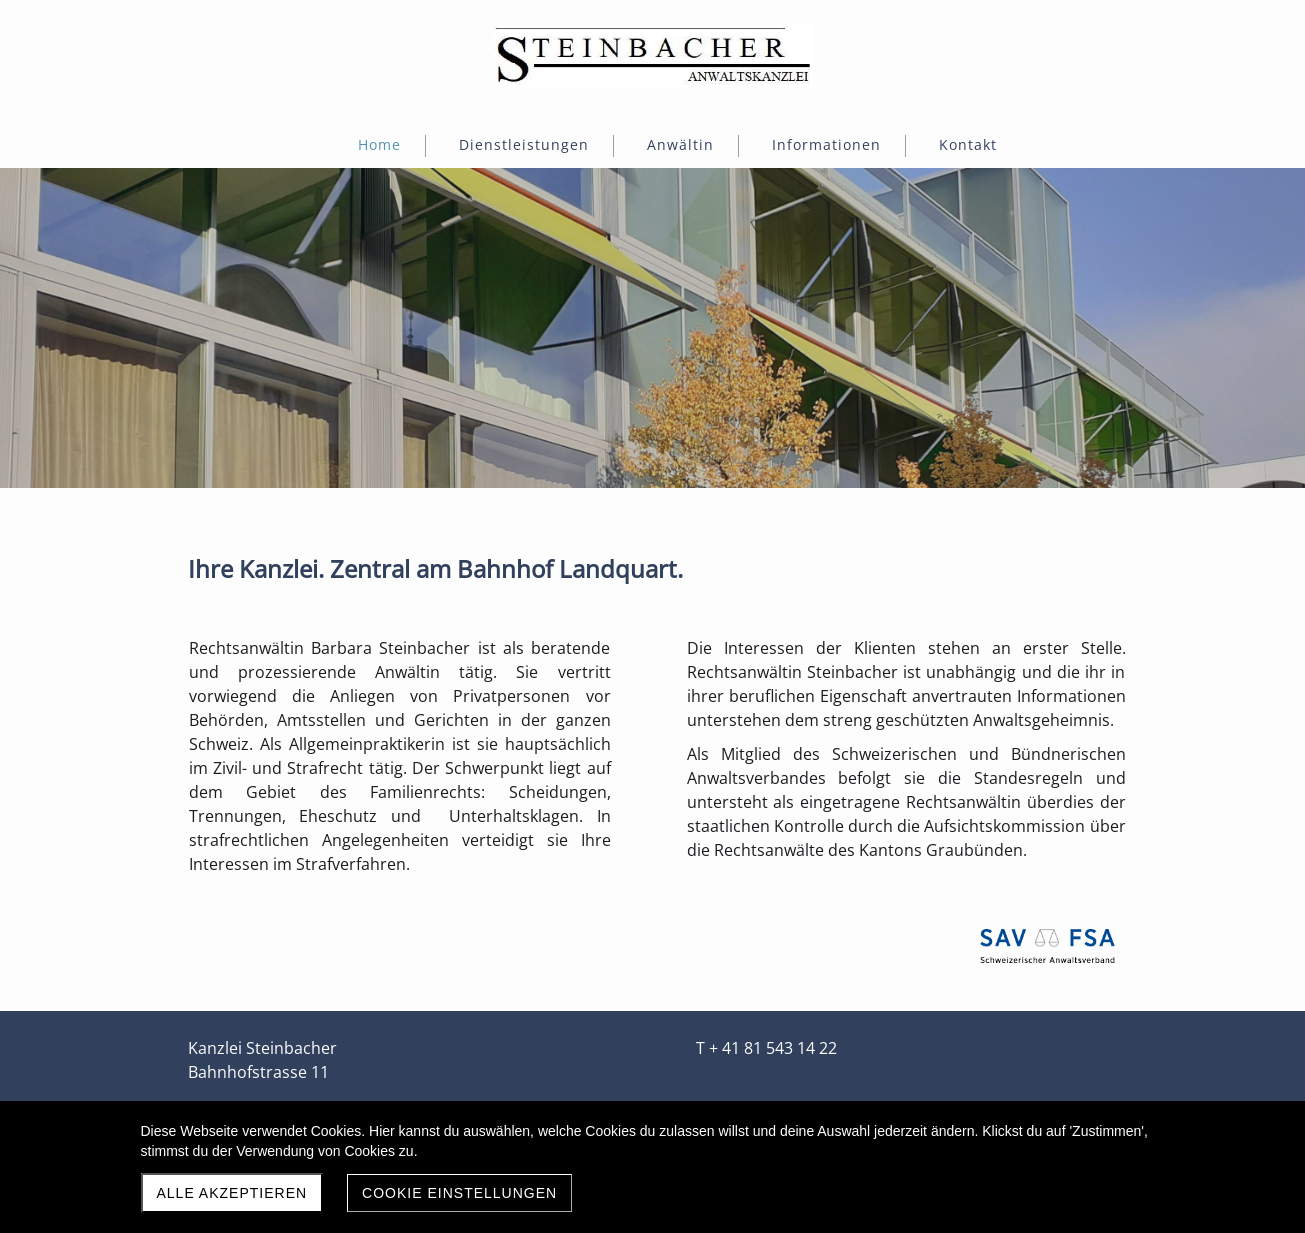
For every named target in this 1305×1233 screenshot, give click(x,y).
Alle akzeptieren (232, 1193)
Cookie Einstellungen (459, 1193)
